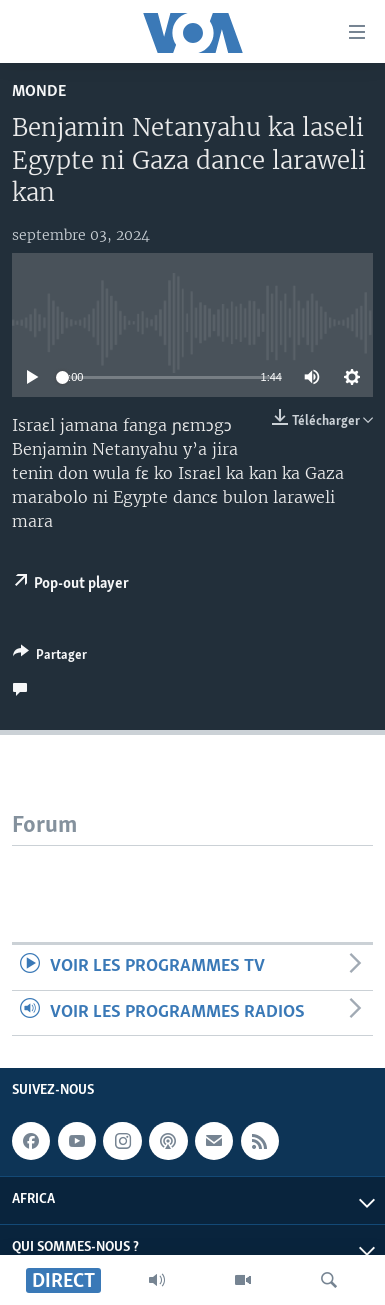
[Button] (50, 658)
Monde (39, 91)
